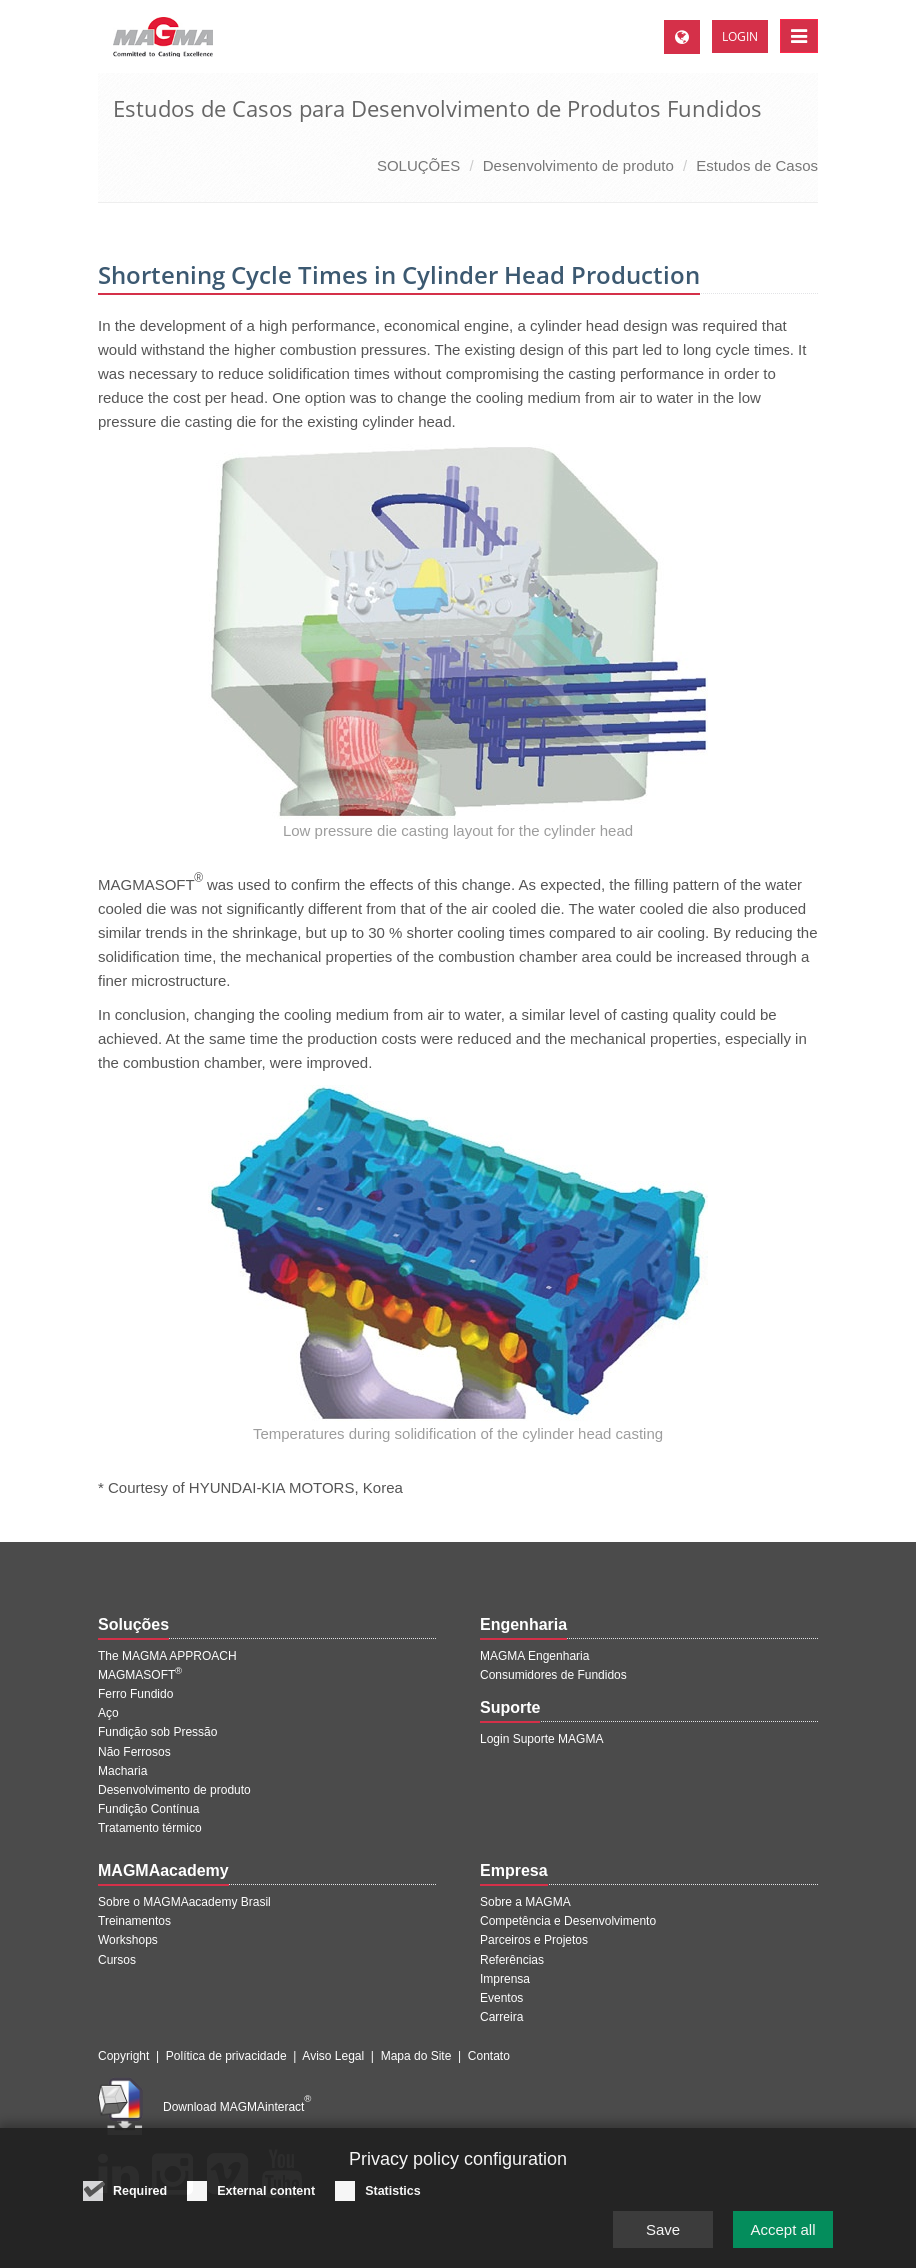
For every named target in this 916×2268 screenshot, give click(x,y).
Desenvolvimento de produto (578, 165)
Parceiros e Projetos (534, 1940)
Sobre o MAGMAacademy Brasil (184, 1902)
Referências (512, 1960)
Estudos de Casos (757, 165)
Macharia (122, 1771)
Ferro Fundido (135, 1694)
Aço (108, 1713)
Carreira (501, 2017)
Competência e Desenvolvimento (568, 1921)
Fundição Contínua (148, 1809)
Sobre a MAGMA (525, 1902)
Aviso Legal (333, 2056)
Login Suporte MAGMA (541, 1739)
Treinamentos (134, 1921)
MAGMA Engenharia (534, 1656)
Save (663, 2240)
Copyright (123, 2056)
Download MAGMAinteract (237, 2107)
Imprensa (505, 1979)
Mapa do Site (416, 2056)
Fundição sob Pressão (157, 1732)
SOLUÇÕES (418, 165)
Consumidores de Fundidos (553, 1675)
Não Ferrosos (134, 1752)
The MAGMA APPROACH (167, 1656)
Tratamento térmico (150, 1828)
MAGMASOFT (140, 1675)
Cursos (117, 1960)
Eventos (501, 1998)
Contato (489, 2056)
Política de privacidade (226, 2056)
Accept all (782, 2240)
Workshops (128, 1940)
